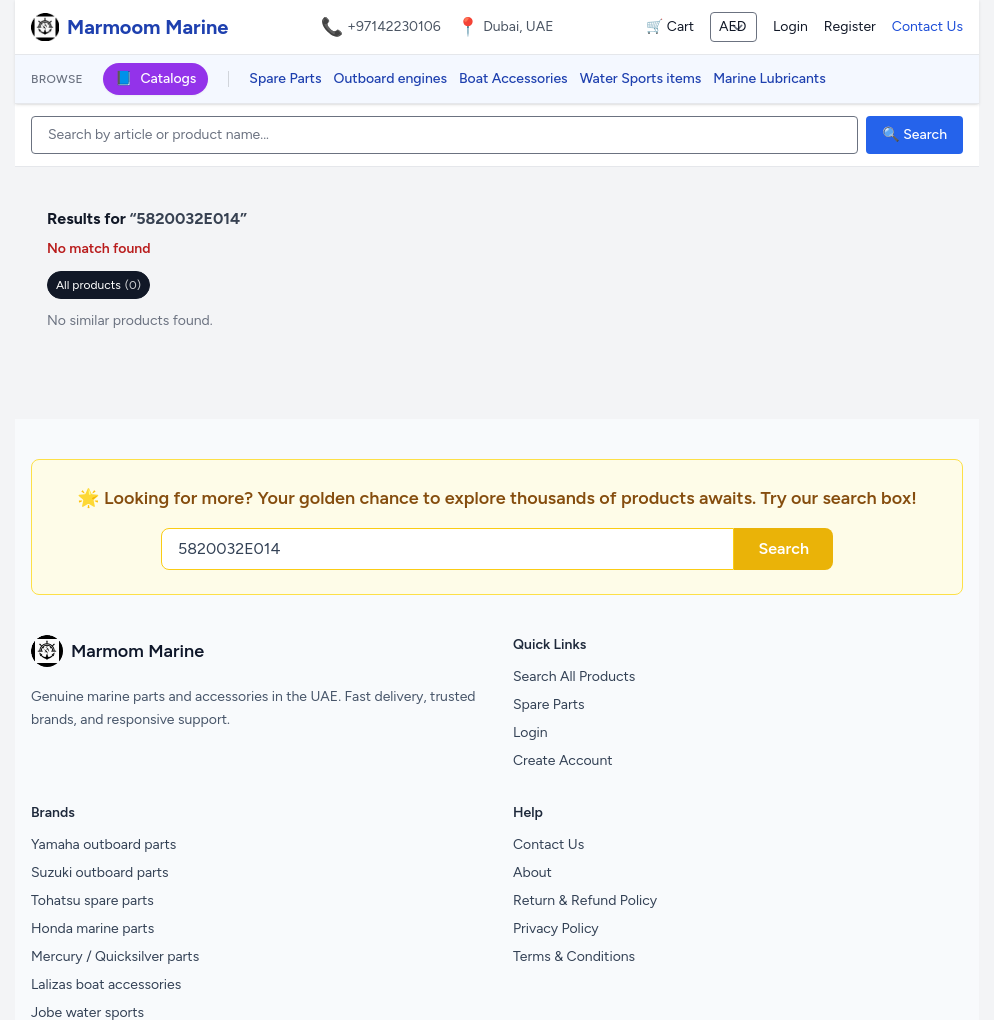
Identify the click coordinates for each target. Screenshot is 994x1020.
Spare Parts (285, 78)
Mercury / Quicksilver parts (115, 956)
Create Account (563, 760)
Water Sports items (641, 78)
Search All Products (574, 676)
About (532, 872)
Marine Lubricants (769, 78)
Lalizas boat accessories (106, 984)
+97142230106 (394, 26)
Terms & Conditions (574, 956)
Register (850, 26)
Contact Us (927, 26)
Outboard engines (390, 78)
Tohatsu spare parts (92, 900)
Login (790, 26)
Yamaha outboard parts (103, 844)
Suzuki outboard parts (100, 872)
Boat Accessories (513, 78)
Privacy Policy (556, 928)
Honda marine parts (92, 928)
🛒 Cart (670, 26)
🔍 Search (914, 134)
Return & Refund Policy (585, 900)
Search (783, 548)
